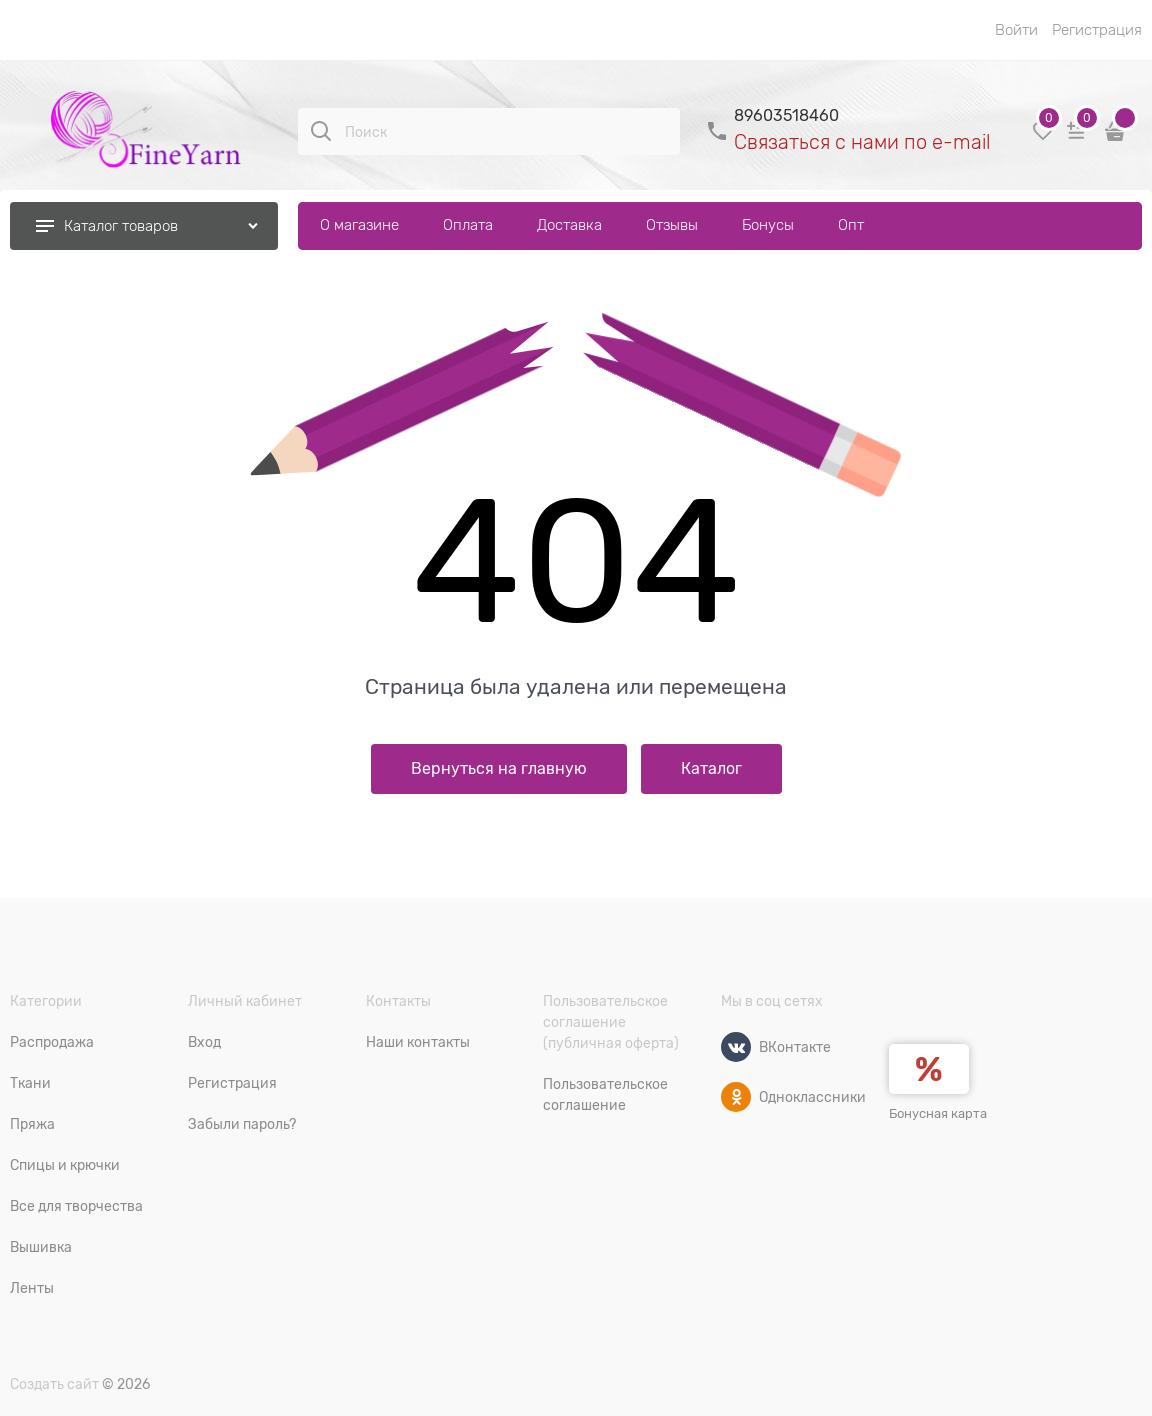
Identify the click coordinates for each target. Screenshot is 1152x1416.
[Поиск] (321, 131)
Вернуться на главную (499, 769)
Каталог (711, 769)
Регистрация (1097, 30)
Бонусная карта (938, 1113)
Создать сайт (54, 1384)
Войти (1016, 30)
